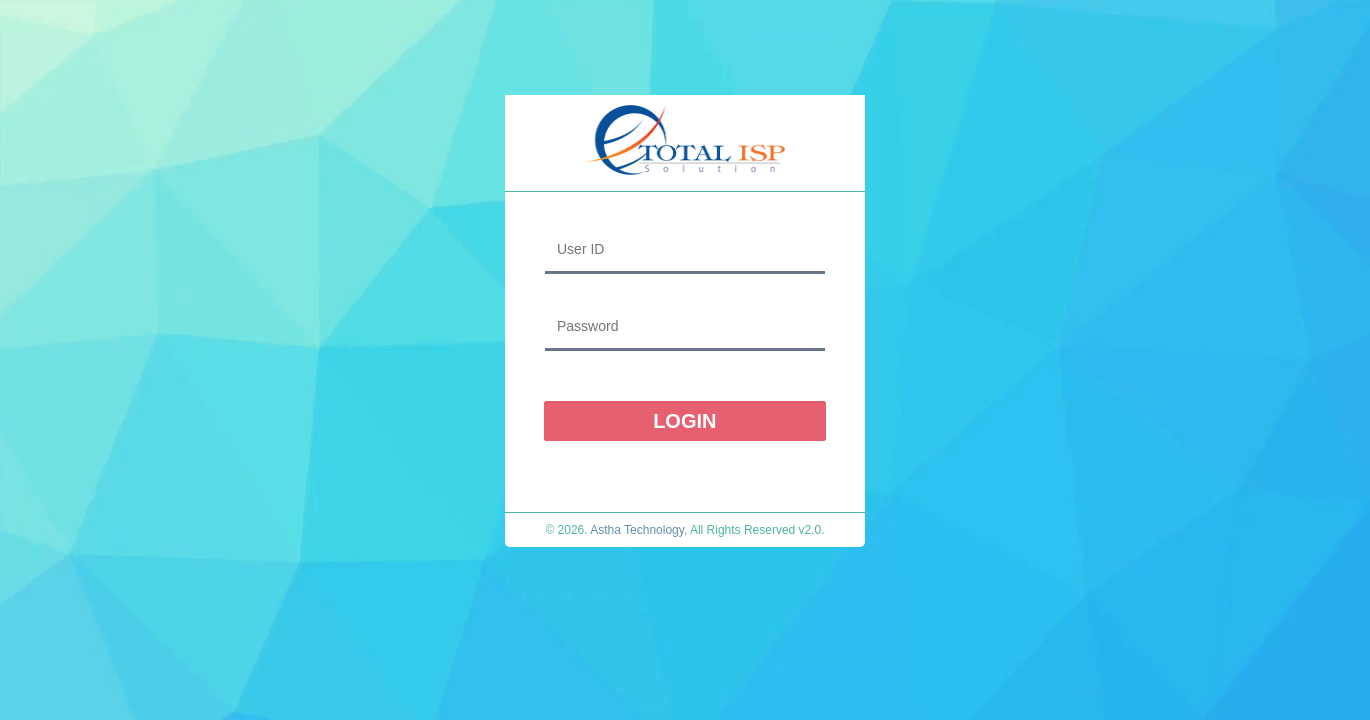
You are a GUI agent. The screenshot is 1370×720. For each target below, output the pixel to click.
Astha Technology (637, 530)
